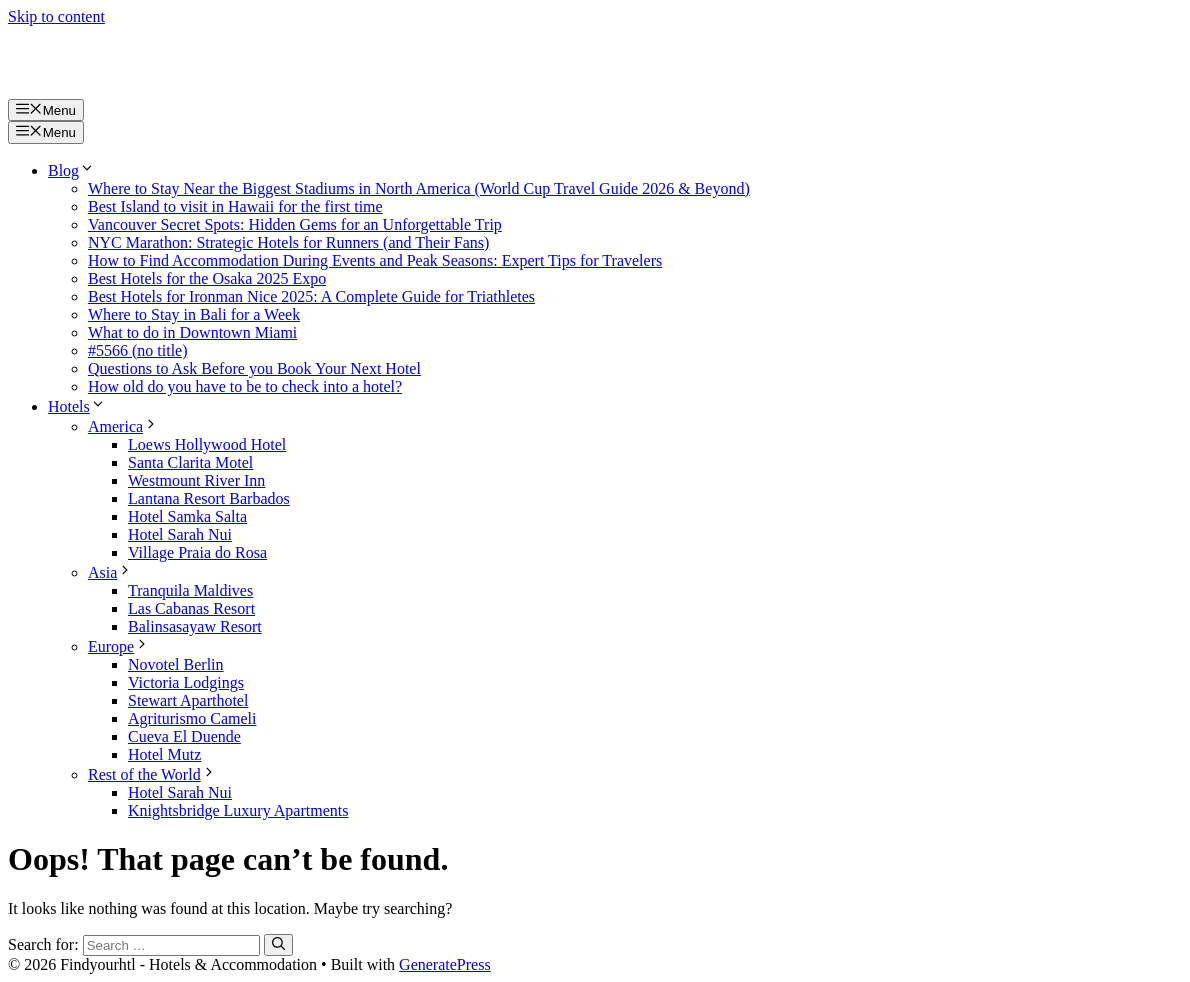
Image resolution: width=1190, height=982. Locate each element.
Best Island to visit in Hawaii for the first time (235, 206)
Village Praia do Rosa (197, 552)
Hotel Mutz (164, 754)
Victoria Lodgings (186, 682)
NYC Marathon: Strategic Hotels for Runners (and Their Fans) (288, 242)
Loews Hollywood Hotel (207, 444)
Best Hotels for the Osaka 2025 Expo (207, 278)
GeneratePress (445, 964)
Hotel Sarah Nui (180, 534)
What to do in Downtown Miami (192, 332)
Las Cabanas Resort (191, 608)
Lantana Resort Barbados (209, 498)
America (123, 426)
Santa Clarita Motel (190, 462)
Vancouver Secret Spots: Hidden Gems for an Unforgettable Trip (295, 224)
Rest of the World (152, 774)
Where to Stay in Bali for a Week (194, 314)
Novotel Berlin (176, 664)
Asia (110, 572)
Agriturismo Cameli (192, 718)
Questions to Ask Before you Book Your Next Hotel (254, 368)
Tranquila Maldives (190, 590)
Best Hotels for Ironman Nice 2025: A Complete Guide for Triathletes (311, 296)
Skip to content (56, 16)
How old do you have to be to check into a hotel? (245, 386)
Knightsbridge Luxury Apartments (238, 810)
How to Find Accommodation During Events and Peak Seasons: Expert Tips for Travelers (375, 260)
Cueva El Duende (184, 736)
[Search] (278, 945)
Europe (119, 646)
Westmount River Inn (196, 480)
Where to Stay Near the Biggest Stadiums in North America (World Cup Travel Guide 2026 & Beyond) (419, 188)
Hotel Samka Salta (187, 516)
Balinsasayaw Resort (195, 626)
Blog (71, 170)
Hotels (77, 406)
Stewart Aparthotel (188, 700)
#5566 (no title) (138, 350)
